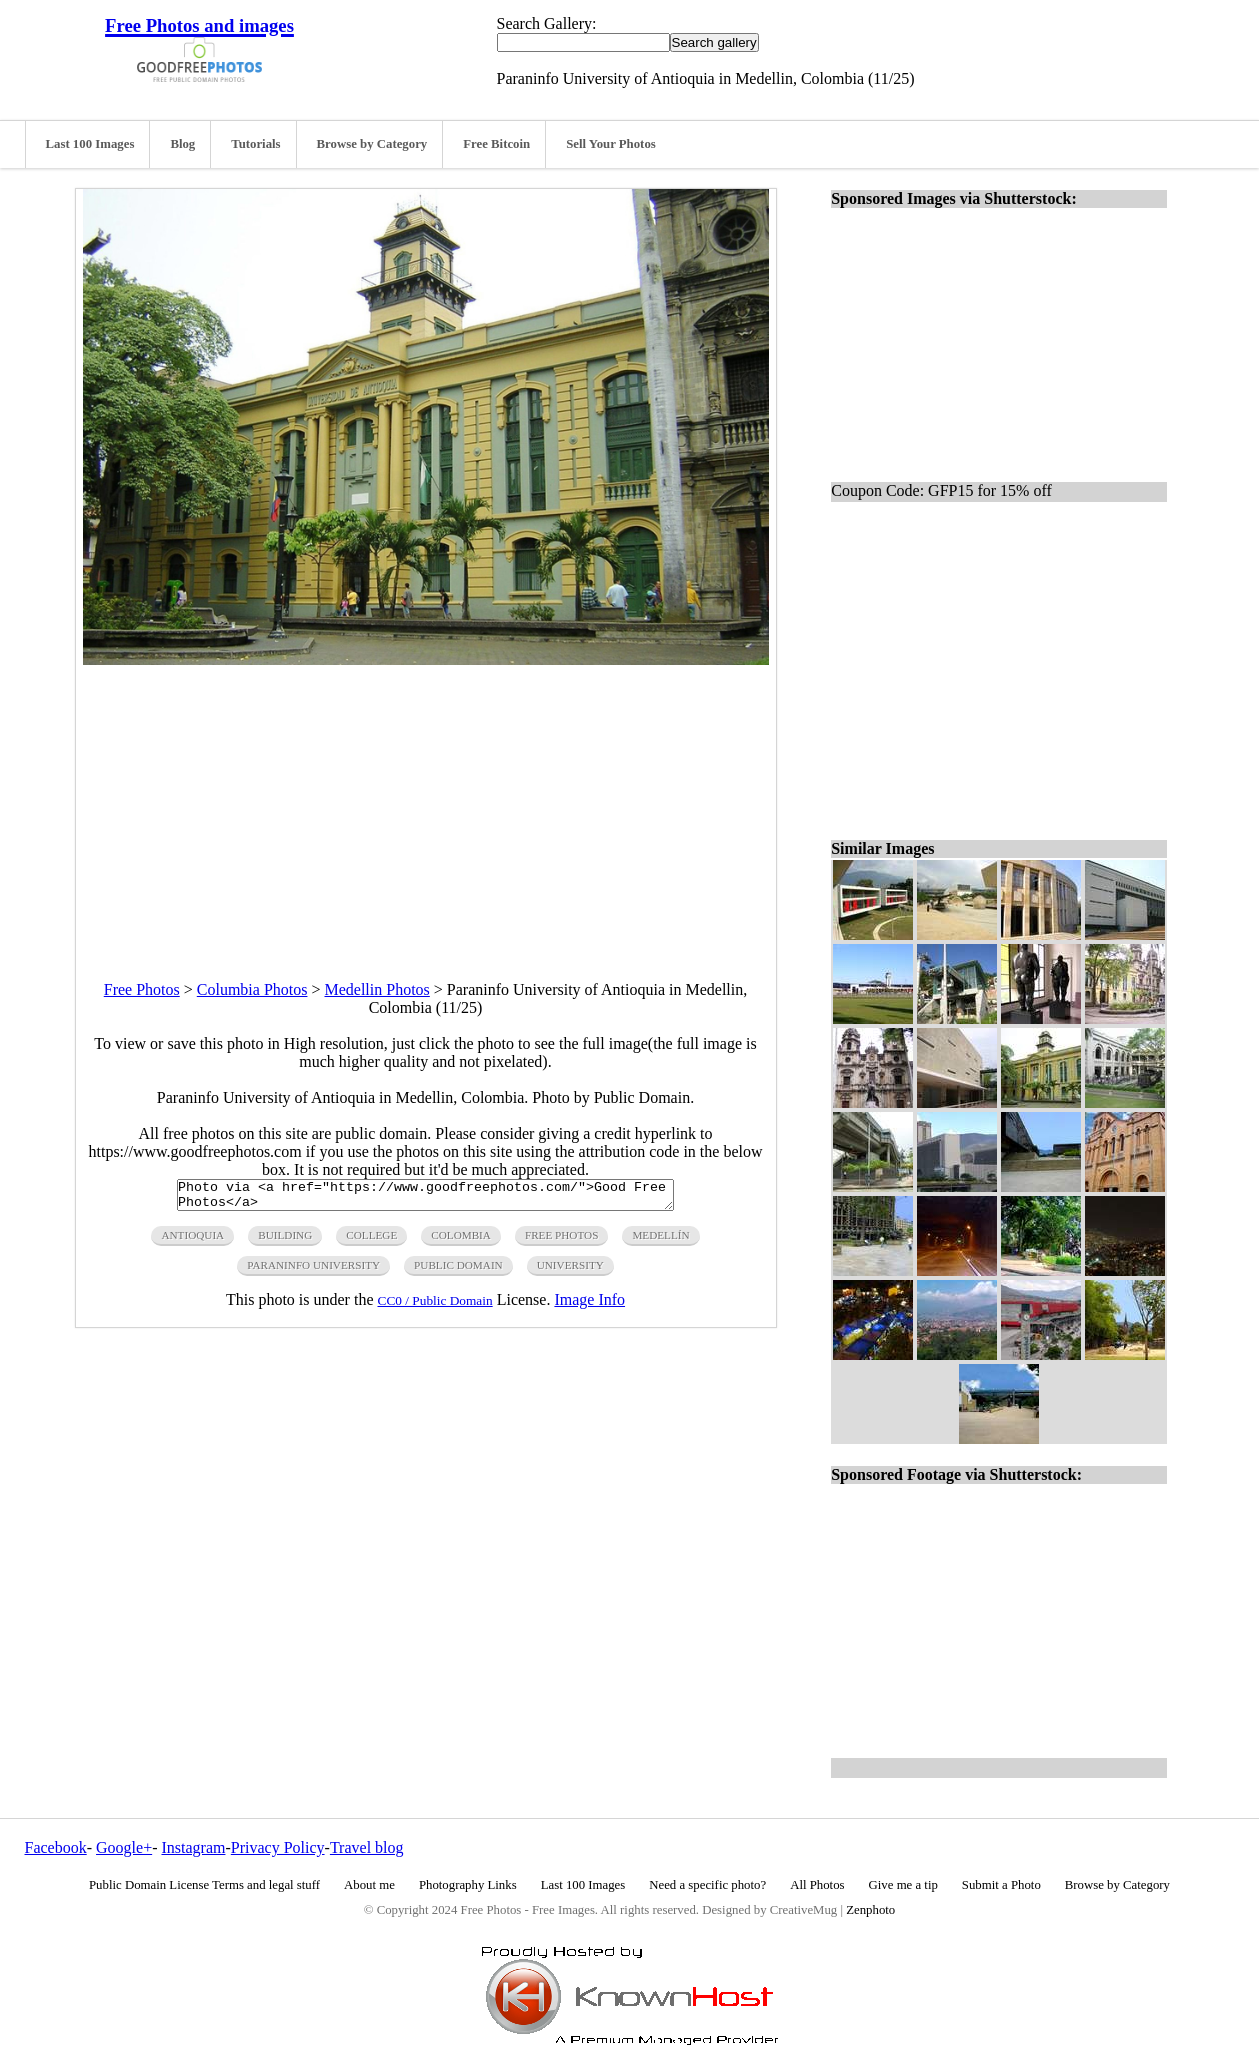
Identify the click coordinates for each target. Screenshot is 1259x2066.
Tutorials (255, 144)
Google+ (124, 1847)
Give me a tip (903, 1885)
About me (369, 1885)
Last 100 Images (90, 144)
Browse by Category (372, 144)
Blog (182, 144)
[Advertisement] (426, 805)
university (570, 1271)
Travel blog (367, 1847)
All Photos (817, 1885)
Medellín (660, 1241)
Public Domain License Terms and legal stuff (204, 1885)
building (285, 1241)
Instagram (193, 1847)
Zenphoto (870, 1910)
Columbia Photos (252, 989)
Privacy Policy (278, 1847)
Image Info (589, 1305)
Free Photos (142, 989)
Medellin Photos (376, 989)
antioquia (192, 1241)
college (371, 1241)
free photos (561, 1241)
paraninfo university (313, 1271)
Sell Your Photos (611, 144)
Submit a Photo (1001, 1885)
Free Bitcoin (496, 144)
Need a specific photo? (707, 1885)
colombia (461, 1241)
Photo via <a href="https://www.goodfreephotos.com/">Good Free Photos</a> (425, 1198)
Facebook (56, 1847)
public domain (458, 1271)
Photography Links (468, 1885)
